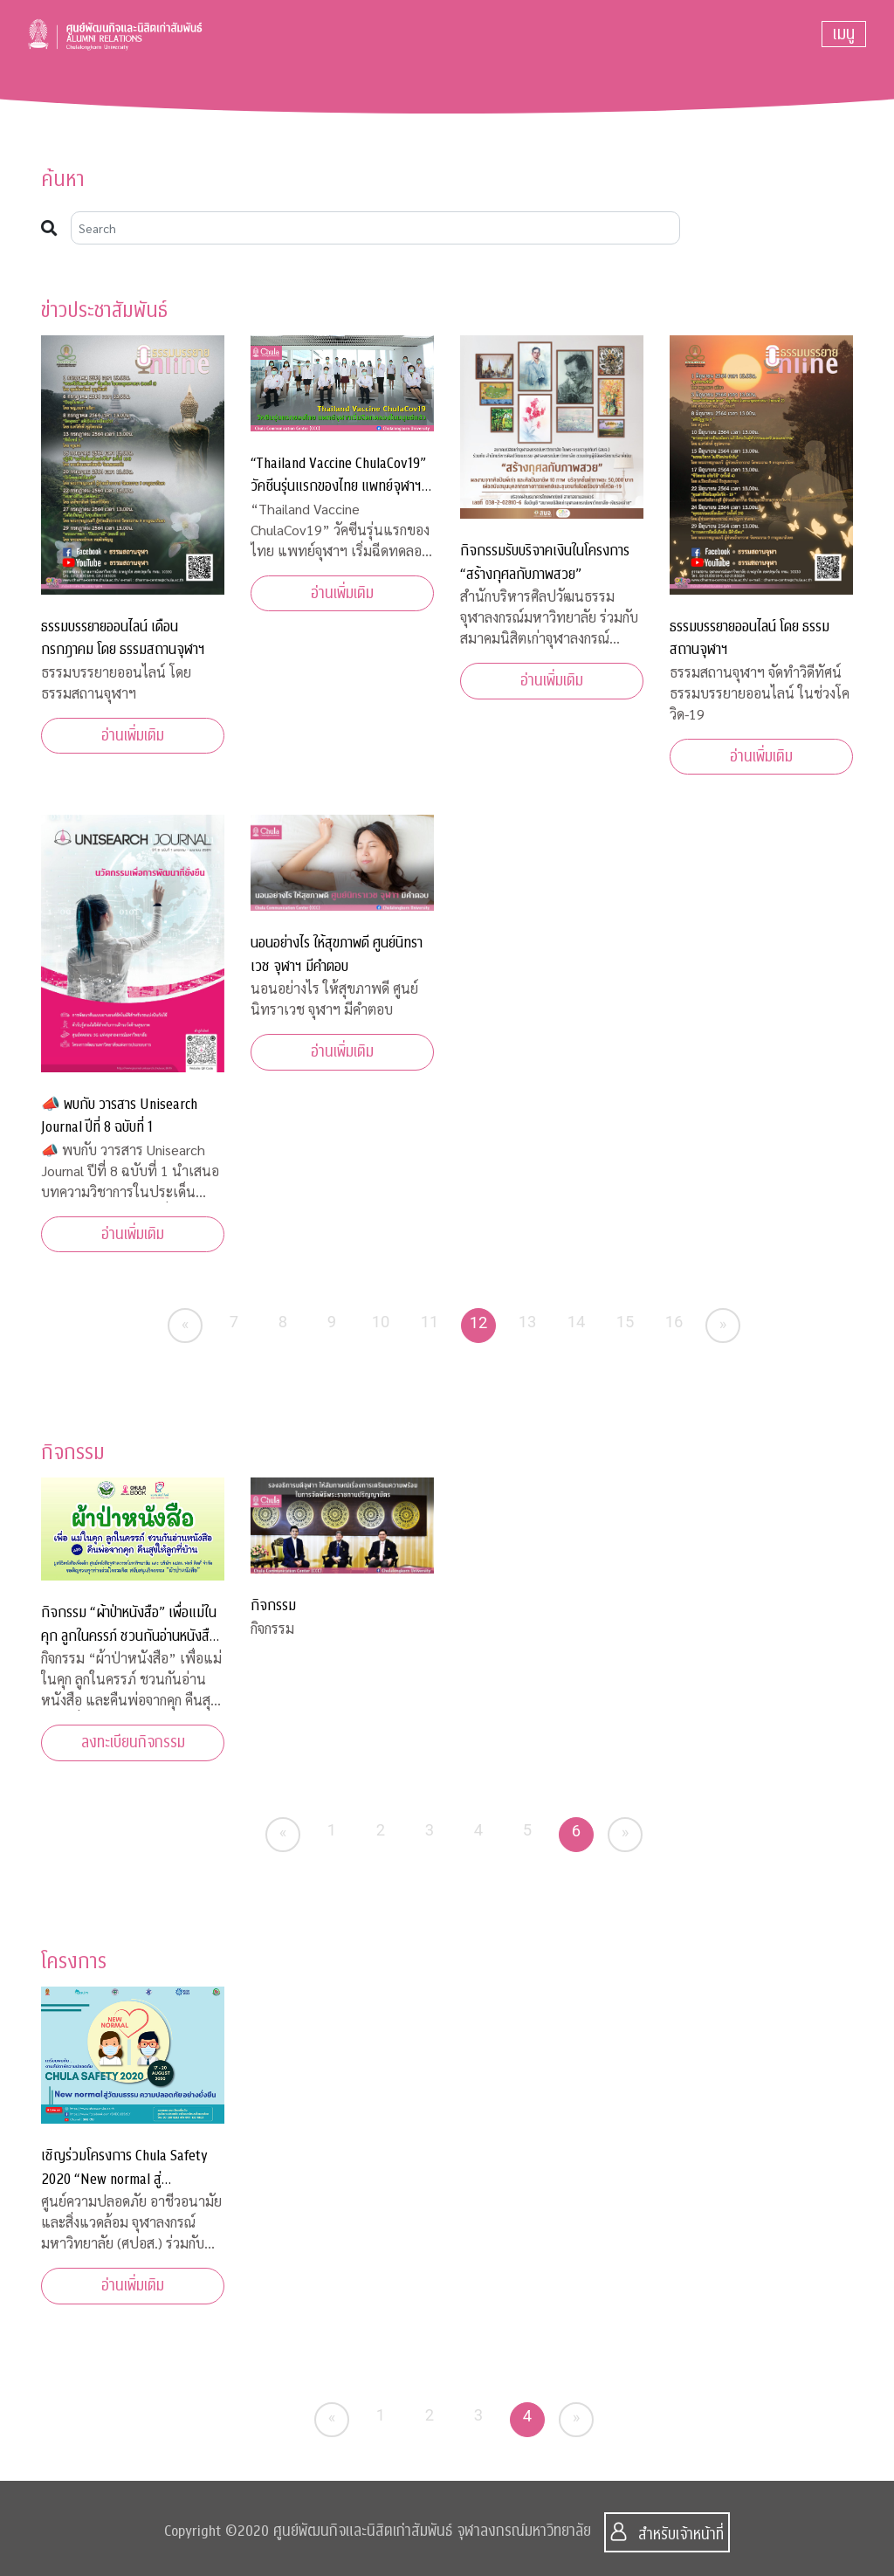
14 (576, 1321)
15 (625, 1321)
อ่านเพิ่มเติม (132, 736)
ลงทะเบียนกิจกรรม (133, 1742)
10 (381, 1321)
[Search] (375, 228)
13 (528, 1321)
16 (674, 1321)
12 (479, 1322)
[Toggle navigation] (844, 34)
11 (430, 1321)
